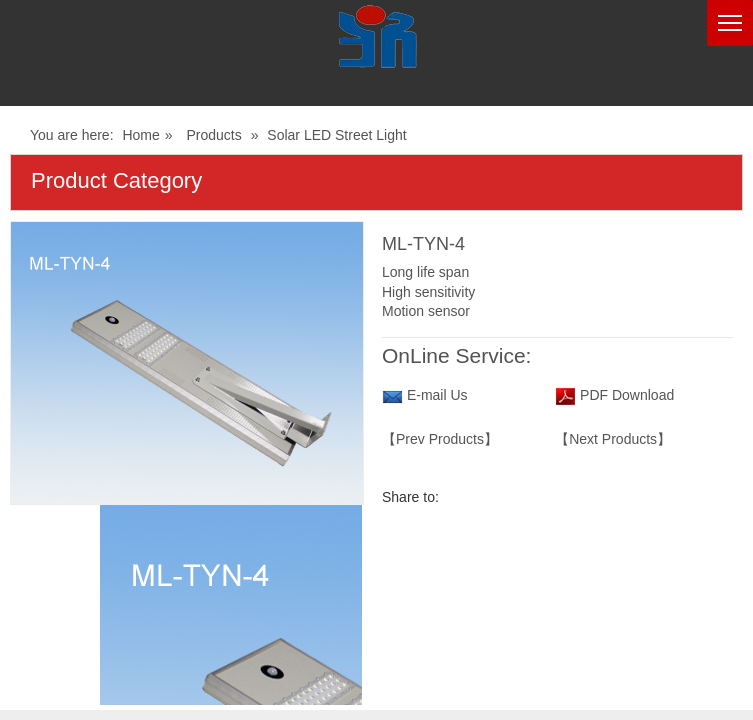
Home (140, 135)
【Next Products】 (613, 439)
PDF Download (625, 395)
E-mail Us (437, 395)
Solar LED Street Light (336, 135)
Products (214, 135)
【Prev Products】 (440, 439)
